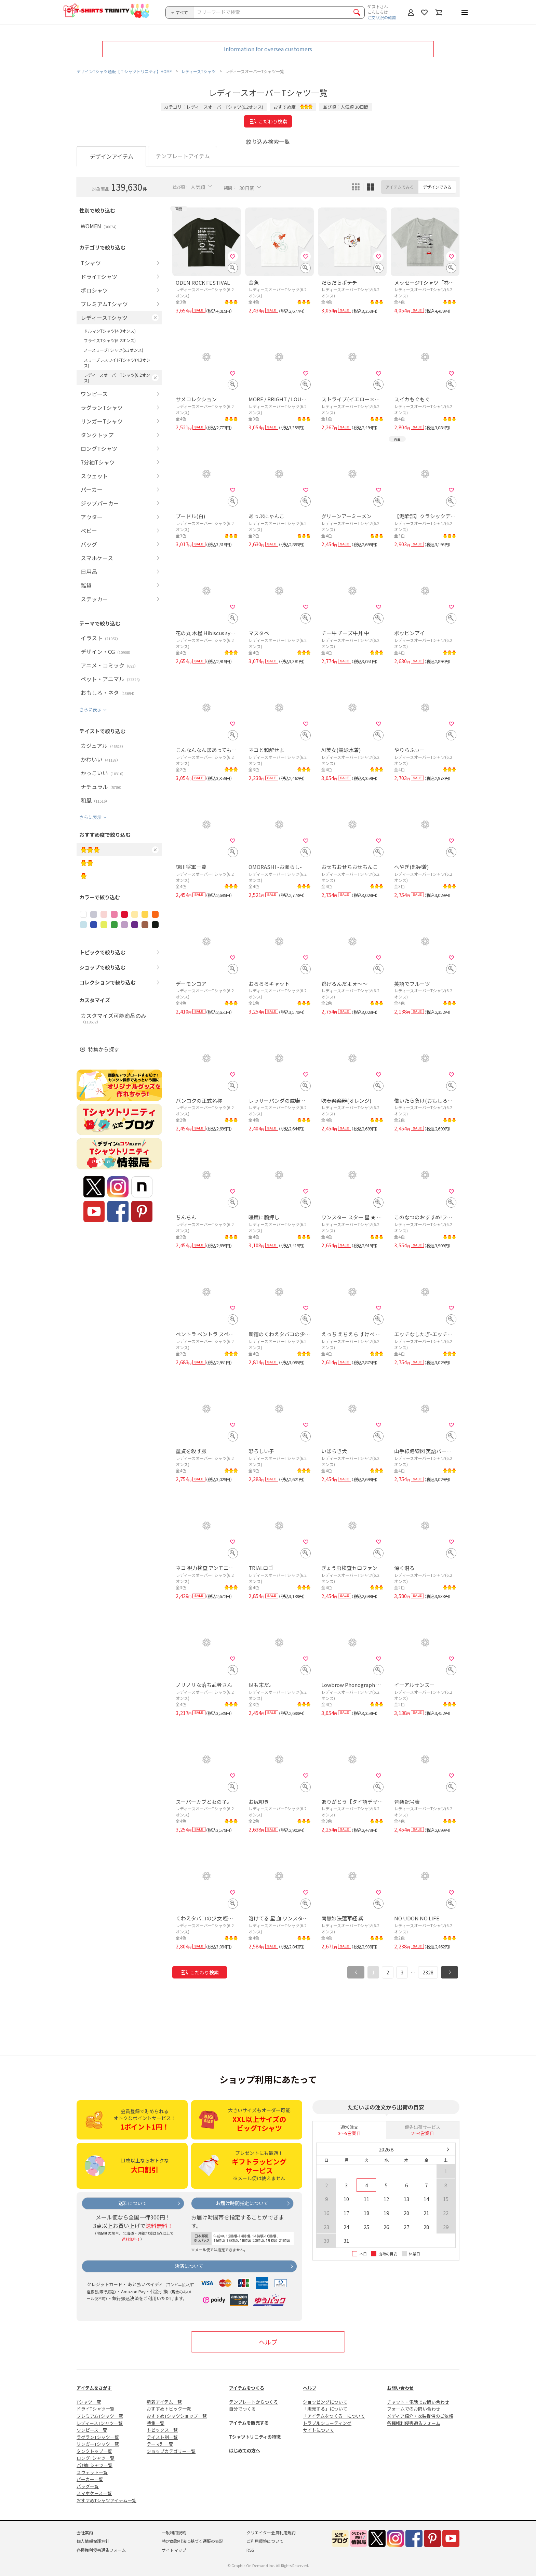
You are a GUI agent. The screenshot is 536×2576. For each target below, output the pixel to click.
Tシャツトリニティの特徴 (255, 2436)
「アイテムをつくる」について (334, 2416)
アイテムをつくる (246, 2388)
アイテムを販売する (249, 2422)
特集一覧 (155, 2423)
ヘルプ (268, 2341)
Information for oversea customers (268, 49)
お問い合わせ (400, 2388)
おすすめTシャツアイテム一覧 (106, 2500)
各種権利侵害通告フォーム (413, 2423)
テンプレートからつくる (253, 2402)
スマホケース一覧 (94, 2493)
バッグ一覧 (88, 2486)
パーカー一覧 (90, 2479)
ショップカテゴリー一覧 (171, 2451)
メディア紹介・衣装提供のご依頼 (420, 2416)
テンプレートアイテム (183, 156)
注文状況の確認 (381, 17)
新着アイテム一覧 (164, 2402)
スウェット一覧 (92, 2472)
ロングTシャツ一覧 (96, 2458)
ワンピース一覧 (92, 2430)
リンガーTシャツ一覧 (98, 2444)
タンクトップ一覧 (94, 2451)
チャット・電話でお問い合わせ (418, 2402)
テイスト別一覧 (162, 2437)
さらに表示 (90, 709)
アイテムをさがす (94, 2388)
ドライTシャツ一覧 (96, 2408)
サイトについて (318, 2430)
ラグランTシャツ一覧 (98, 2437)
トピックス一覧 (162, 2430)
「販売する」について (325, 2408)
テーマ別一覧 (160, 2444)
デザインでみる (437, 187)
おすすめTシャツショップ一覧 (177, 2416)
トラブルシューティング (327, 2423)
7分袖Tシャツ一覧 (94, 2465)
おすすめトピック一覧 (169, 2408)
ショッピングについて (325, 2402)
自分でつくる (242, 2408)
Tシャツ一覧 (89, 2402)
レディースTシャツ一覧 (100, 2423)
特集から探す (103, 1049)
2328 (428, 1972)
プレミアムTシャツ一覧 (100, 2416)
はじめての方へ (244, 2450)
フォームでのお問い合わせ (413, 2408)
